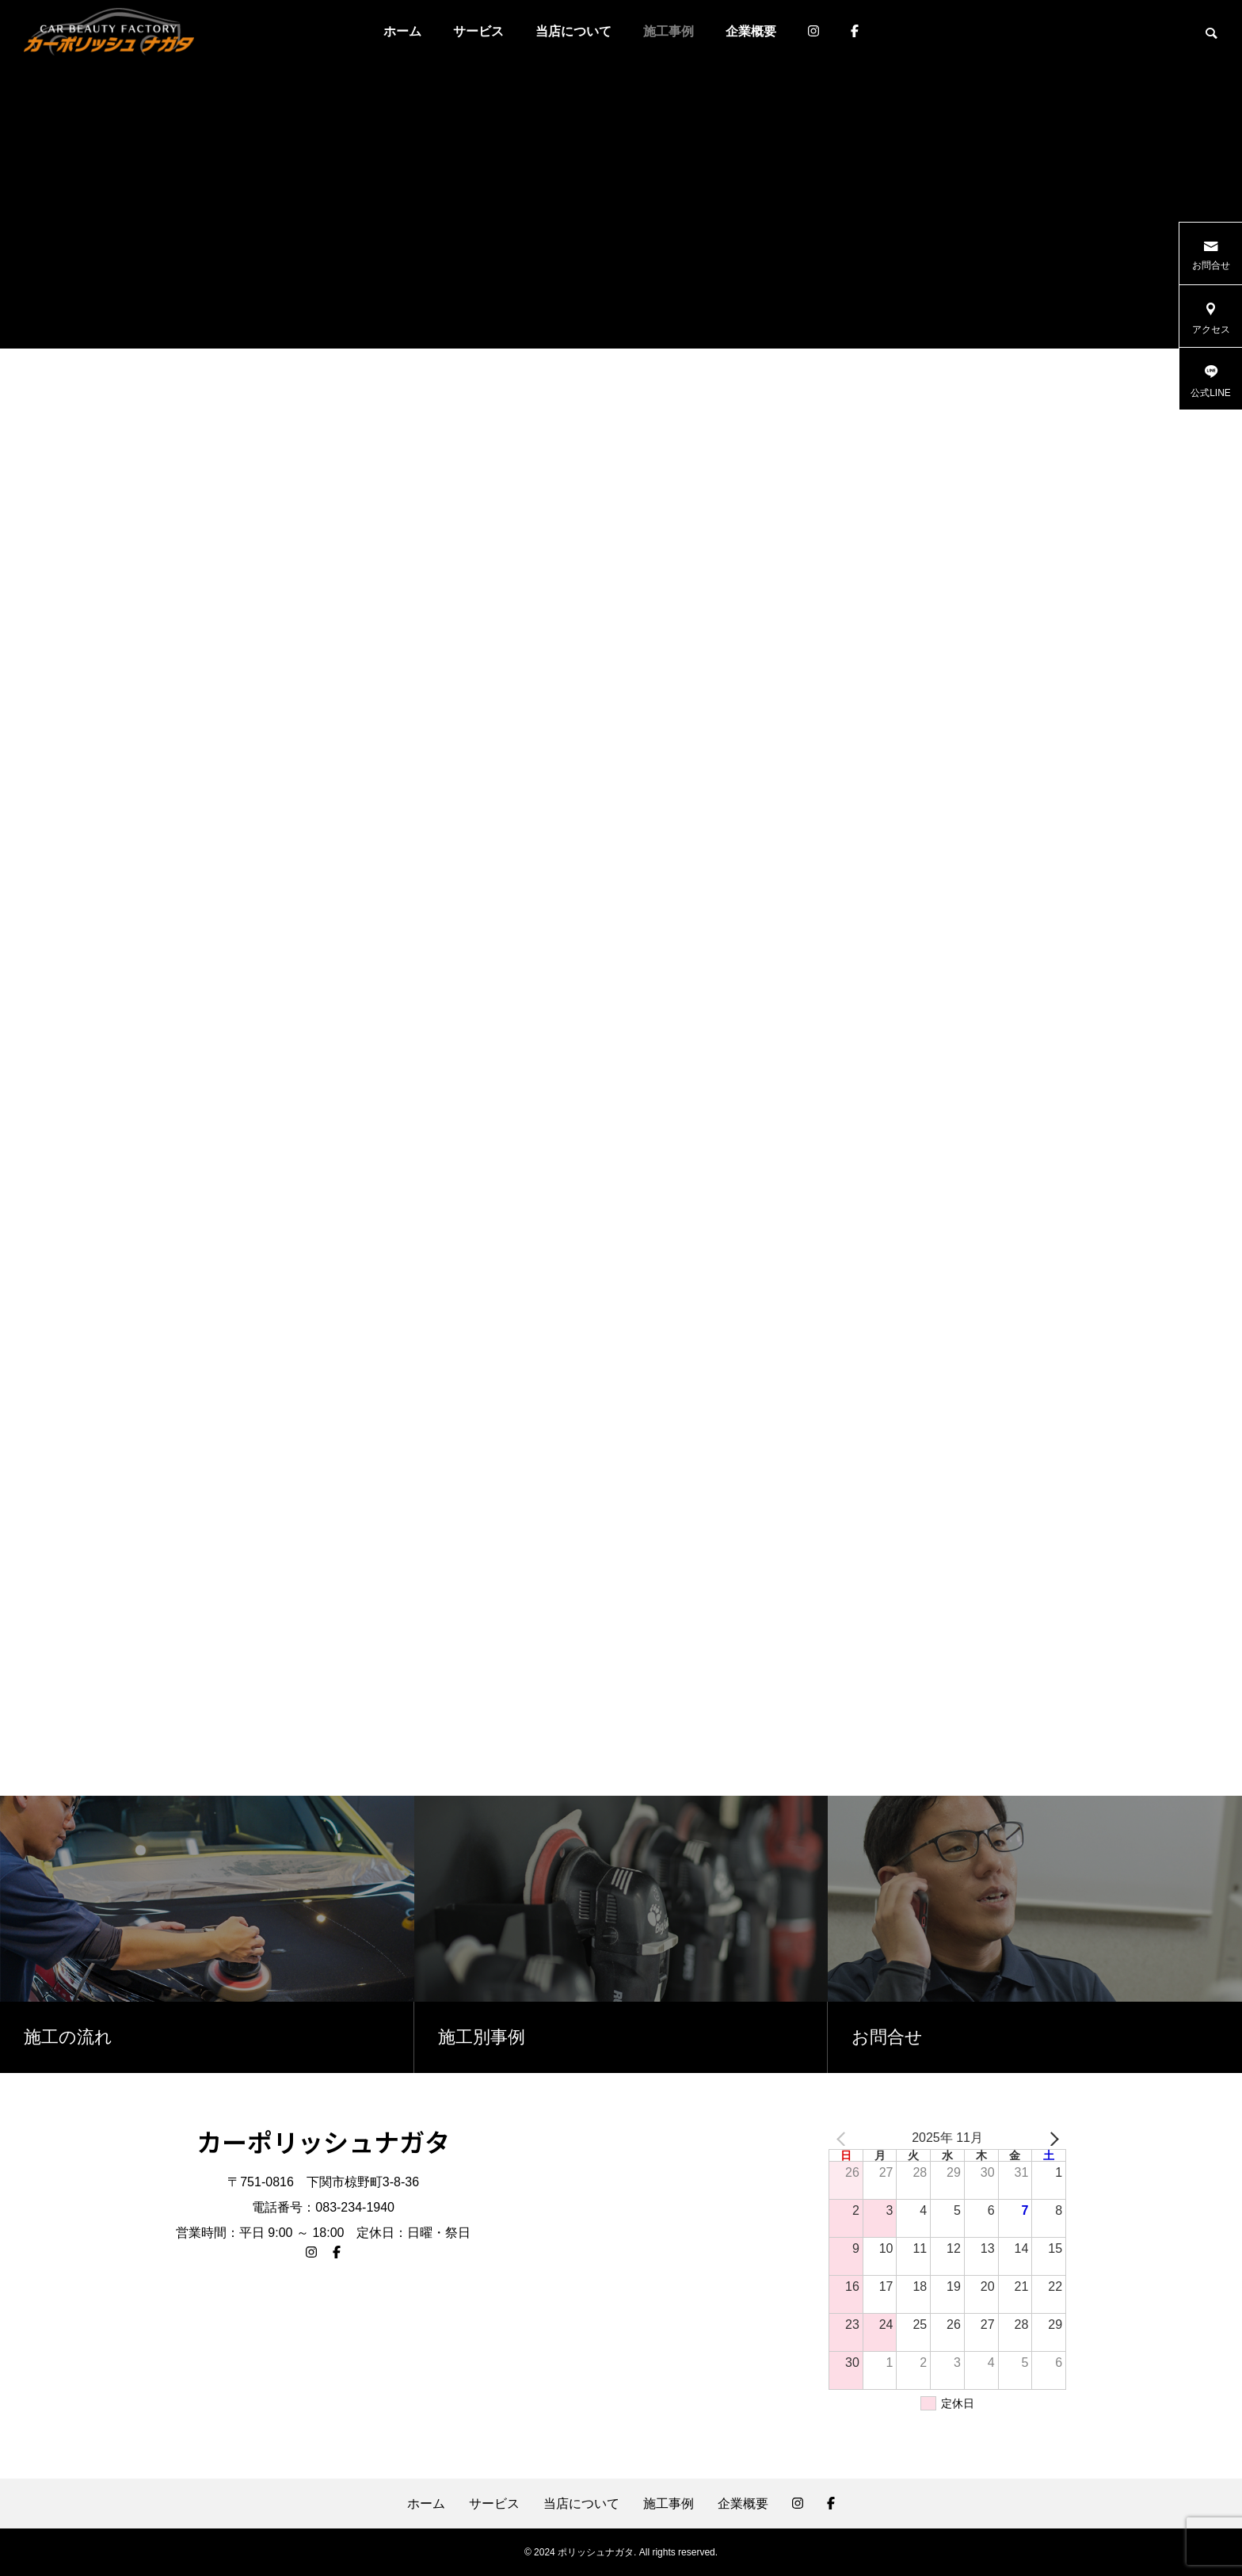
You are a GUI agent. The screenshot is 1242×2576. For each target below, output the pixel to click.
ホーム (402, 31)
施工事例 (668, 31)
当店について (573, 31)
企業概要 (751, 31)
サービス (478, 31)
